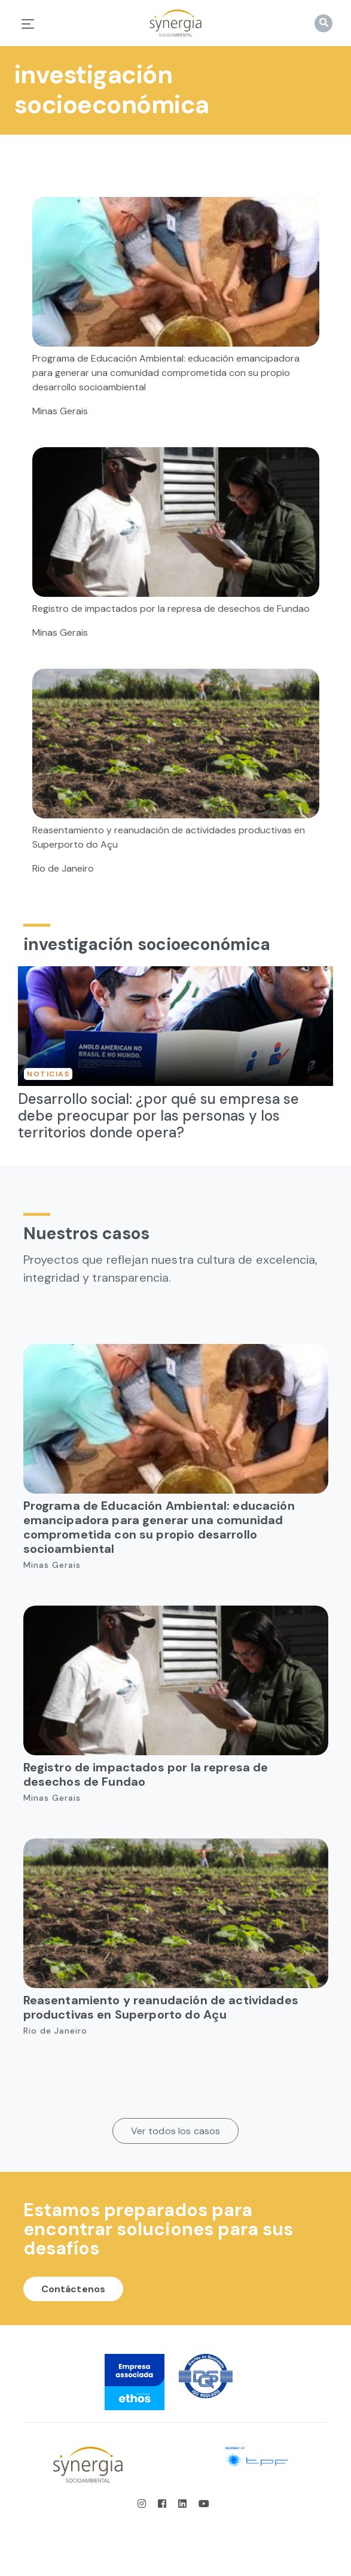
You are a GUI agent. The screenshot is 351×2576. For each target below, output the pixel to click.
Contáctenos (73, 2289)
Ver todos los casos (176, 2131)
